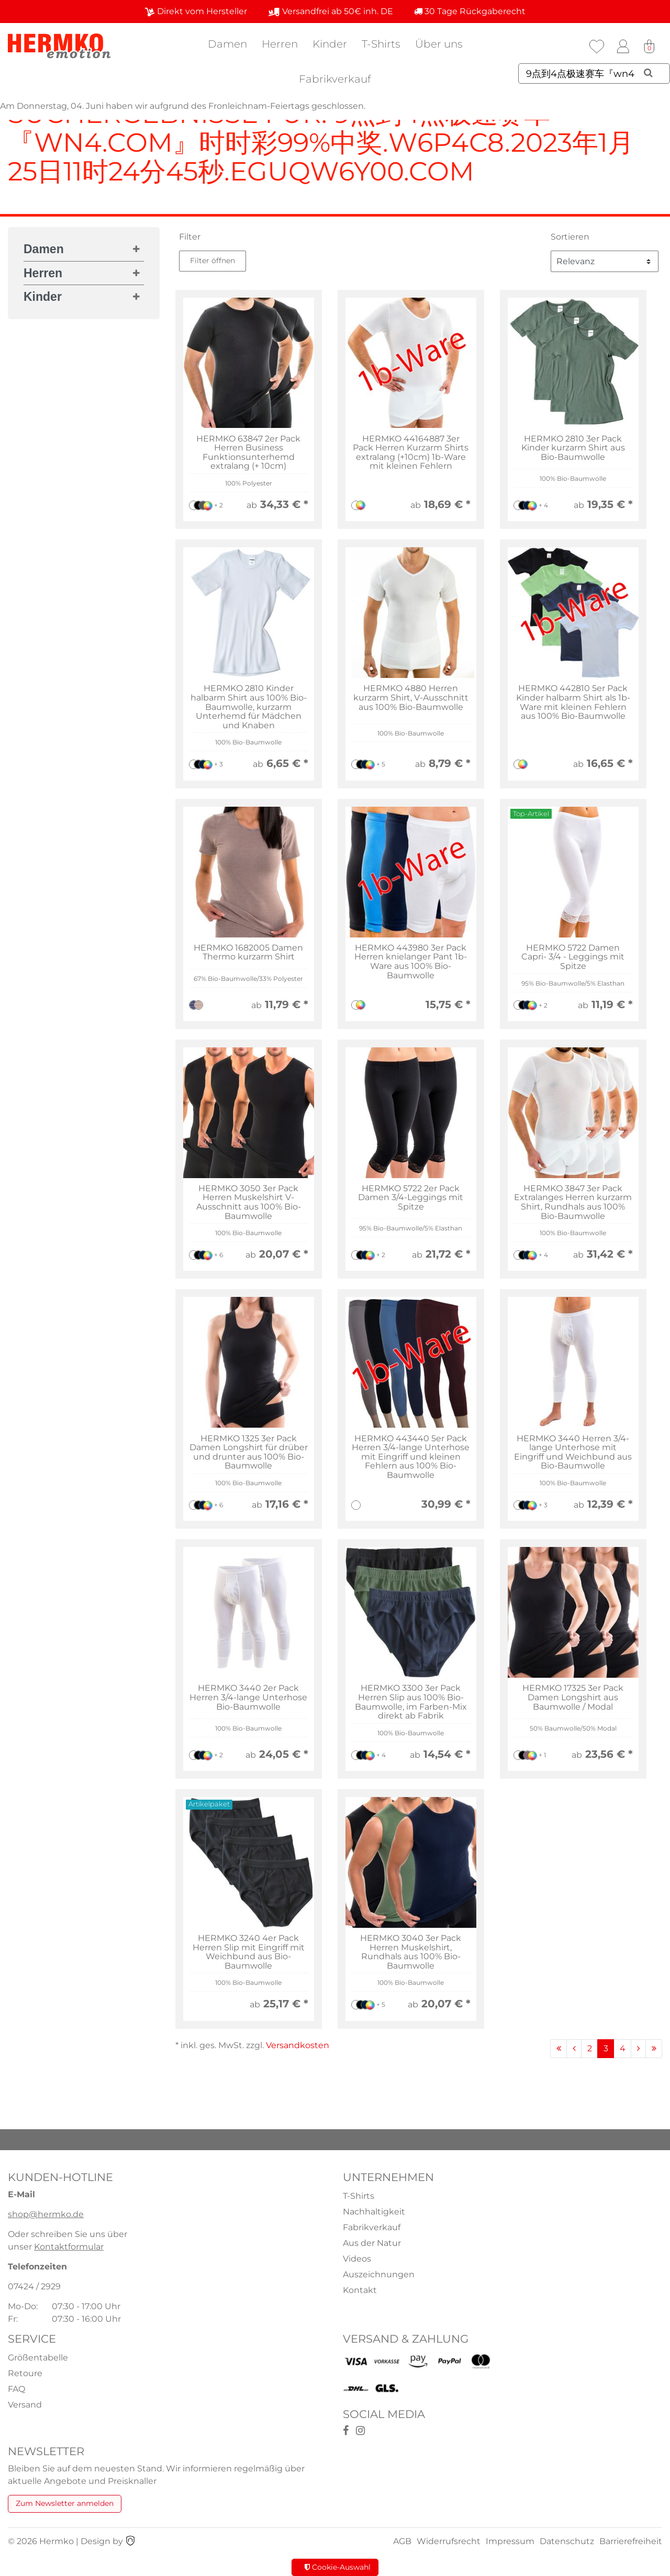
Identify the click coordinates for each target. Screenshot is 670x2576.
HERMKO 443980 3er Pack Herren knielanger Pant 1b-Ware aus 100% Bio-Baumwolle (410, 961)
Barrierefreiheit (630, 2541)
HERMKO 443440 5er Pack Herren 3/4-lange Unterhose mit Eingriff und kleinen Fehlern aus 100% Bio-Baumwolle (411, 1457)
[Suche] (648, 72)
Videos (357, 2259)
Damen (227, 44)
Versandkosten (297, 2045)
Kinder (329, 44)
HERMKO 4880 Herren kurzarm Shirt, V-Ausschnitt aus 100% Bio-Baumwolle (410, 697)
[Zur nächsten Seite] (638, 2048)
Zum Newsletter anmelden (65, 2503)
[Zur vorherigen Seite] (574, 2048)
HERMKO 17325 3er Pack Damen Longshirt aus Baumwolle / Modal (572, 1697)
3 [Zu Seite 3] (606, 2048)
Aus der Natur (372, 2243)
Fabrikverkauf (335, 79)
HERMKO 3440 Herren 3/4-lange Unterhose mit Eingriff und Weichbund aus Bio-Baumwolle (573, 1452)
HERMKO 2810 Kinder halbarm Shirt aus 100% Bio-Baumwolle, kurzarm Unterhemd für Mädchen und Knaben (249, 707)
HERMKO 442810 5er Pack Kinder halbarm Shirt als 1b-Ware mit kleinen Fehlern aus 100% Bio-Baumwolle (573, 702)
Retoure (25, 2373)
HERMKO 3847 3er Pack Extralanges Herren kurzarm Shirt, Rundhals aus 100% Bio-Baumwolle (573, 1202)
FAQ (16, 2389)
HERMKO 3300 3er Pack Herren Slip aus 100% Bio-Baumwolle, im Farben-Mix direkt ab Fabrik (411, 1702)
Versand (25, 2405)
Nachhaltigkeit (374, 2212)
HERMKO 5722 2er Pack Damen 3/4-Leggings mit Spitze (410, 1198)
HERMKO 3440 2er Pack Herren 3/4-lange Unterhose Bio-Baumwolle (248, 1697)
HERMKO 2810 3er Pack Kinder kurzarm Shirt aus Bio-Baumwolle (573, 448)
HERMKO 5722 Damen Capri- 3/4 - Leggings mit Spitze (572, 957)
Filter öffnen (212, 260)
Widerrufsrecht (449, 2541)
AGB (402, 2541)
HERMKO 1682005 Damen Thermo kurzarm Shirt (248, 952)
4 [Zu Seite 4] (623, 2048)
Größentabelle (38, 2358)
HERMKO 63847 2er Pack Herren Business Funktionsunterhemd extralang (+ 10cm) (248, 452)
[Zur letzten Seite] (653, 2048)
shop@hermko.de (46, 2214)
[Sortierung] (605, 261)
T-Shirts (381, 44)
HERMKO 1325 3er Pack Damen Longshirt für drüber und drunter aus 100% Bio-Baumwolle (248, 1452)
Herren (280, 44)
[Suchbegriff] (594, 73)
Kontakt (360, 2290)
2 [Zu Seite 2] (589, 2048)
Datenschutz (567, 2541)
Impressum (510, 2541)
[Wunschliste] (597, 46)
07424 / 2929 (34, 2286)
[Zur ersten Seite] (558, 2048)
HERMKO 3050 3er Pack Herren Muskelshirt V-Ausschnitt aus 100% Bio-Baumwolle (248, 1202)
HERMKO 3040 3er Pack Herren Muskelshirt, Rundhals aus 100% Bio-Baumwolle (410, 1952)
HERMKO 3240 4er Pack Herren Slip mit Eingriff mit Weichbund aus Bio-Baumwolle (249, 1952)
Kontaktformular (69, 2247)
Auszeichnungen (379, 2274)
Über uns (439, 44)
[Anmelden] (623, 46)
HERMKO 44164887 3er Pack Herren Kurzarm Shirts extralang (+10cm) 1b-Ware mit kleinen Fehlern (410, 452)
